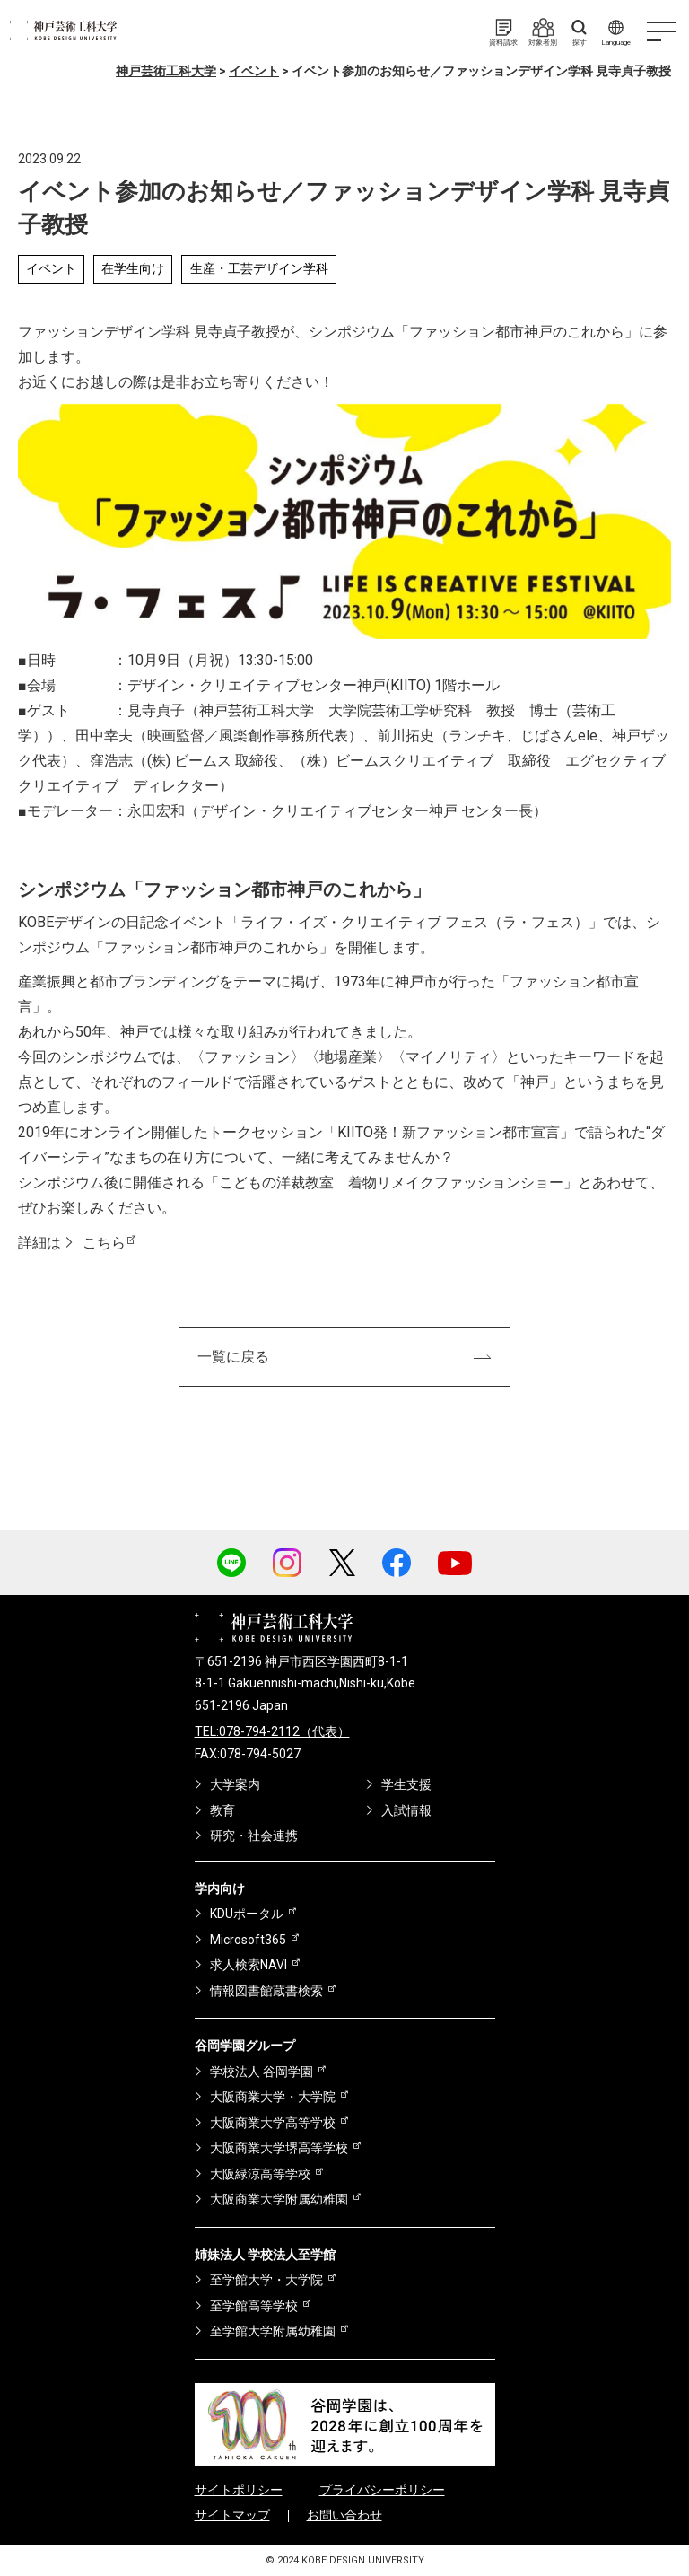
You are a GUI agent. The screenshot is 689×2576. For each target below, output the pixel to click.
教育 (222, 1810)
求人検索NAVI (248, 1965)
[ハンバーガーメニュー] (661, 31)
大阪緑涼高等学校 (260, 2174)
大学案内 (235, 1784)
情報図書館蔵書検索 (266, 1991)
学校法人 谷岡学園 (261, 2071)
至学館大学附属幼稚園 (273, 2331)
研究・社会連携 (254, 1835)
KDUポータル (246, 1913)
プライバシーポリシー (382, 2490)
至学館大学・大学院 (266, 2280)
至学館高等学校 (254, 2306)
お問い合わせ (344, 2515)
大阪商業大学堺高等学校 (279, 2148)
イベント (51, 268)
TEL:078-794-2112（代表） (272, 1731)
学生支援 (406, 1784)
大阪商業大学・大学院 (273, 2097)
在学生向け (132, 268)
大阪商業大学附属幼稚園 (279, 2199)
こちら (104, 1242)
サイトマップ (232, 2515)
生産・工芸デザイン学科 (259, 268)
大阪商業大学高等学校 (273, 2123)
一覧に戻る (233, 1356)
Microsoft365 (248, 1939)
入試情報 (406, 1810)
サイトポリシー (239, 2490)
